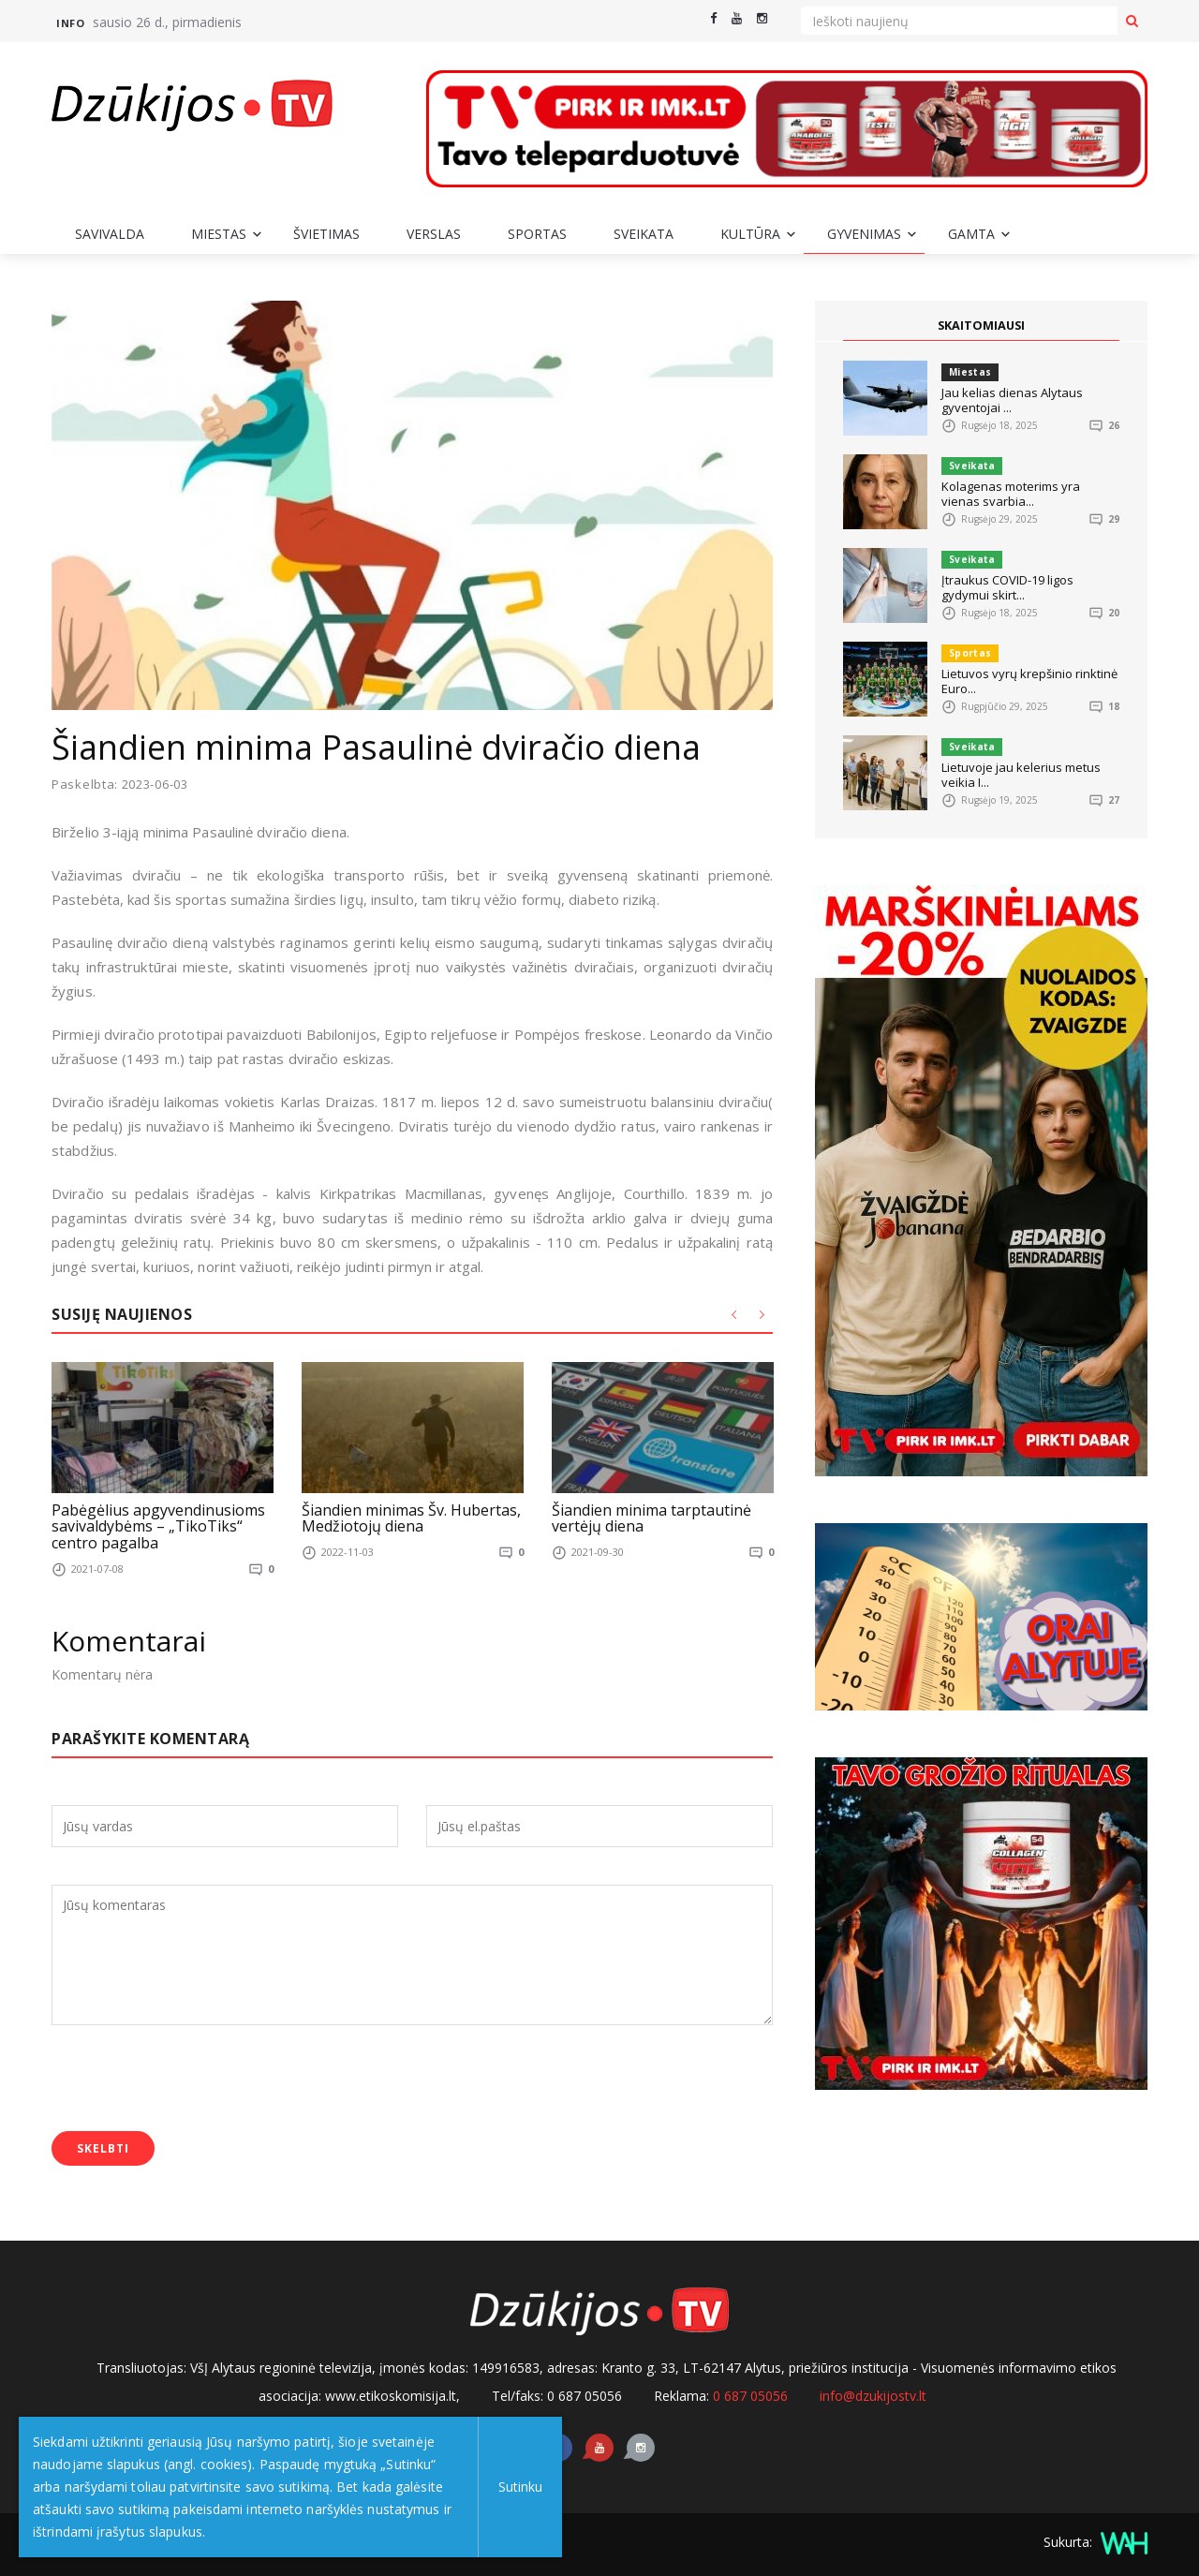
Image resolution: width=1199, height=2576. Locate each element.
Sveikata (644, 234)
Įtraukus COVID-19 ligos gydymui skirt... (1007, 587)
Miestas (218, 234)
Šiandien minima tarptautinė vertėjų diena (651, 1517)
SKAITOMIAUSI (982, 325)
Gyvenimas (864, 234)
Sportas (537, 234)
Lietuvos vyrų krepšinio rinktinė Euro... (1029, 681)
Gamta (971, 234)
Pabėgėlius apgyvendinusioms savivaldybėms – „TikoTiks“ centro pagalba (158, 1525)
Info (70, 23)
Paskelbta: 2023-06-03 (120, 784)
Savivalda (109, 234)
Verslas (434, 234)
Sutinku (517, 2486)
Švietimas (326, 234)
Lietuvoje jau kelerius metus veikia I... (1021, 775)
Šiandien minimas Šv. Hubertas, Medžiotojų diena (411, 1517)
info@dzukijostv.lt (873, 2395)
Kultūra (750, 234)
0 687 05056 (750, 2395)
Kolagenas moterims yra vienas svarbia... (1010, 494)
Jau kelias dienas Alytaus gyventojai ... (1012, 400)
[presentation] (194, 2079)
